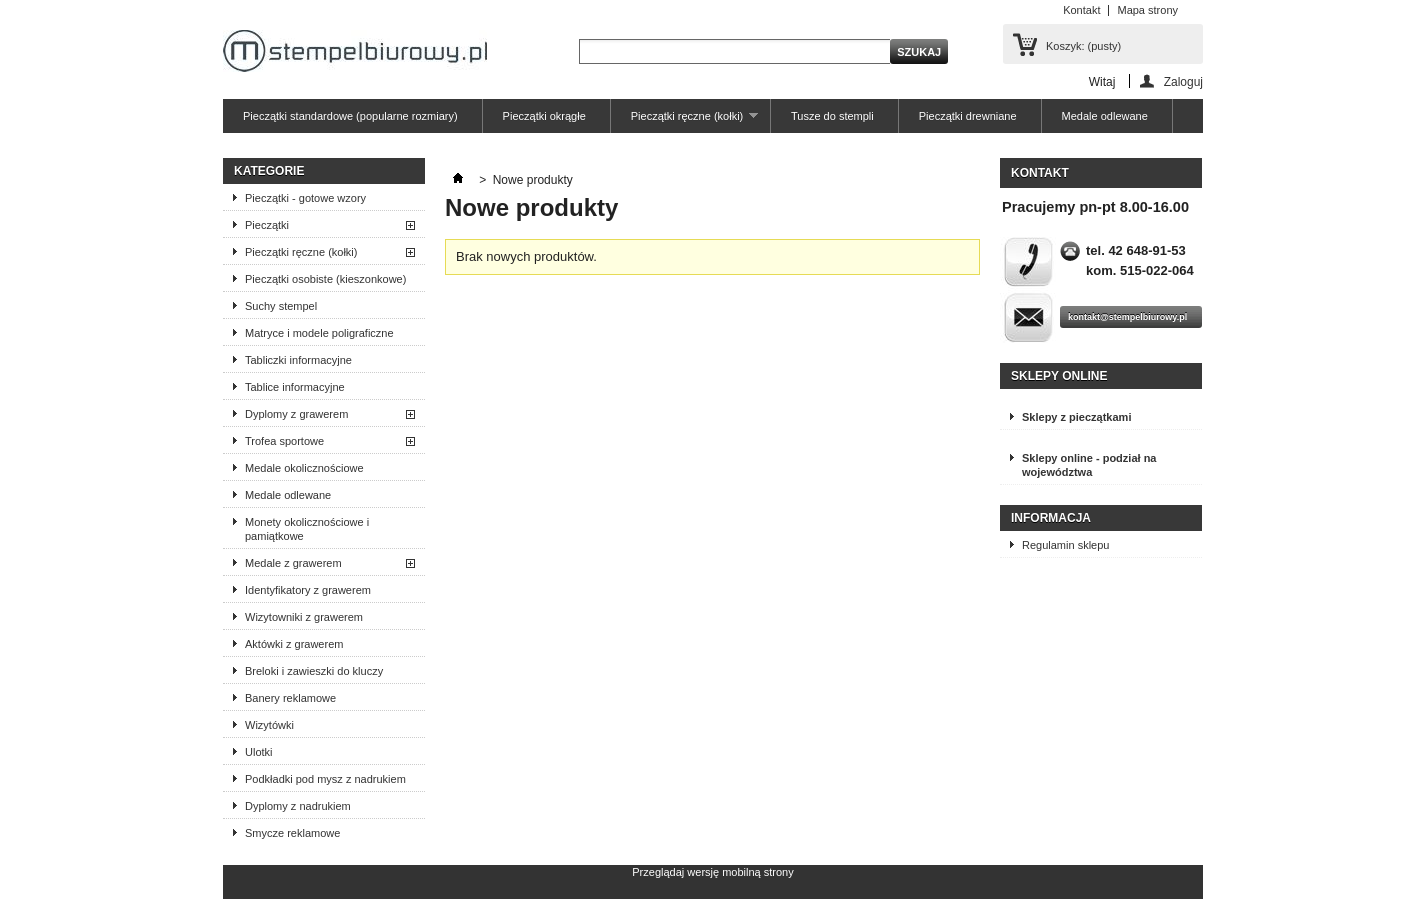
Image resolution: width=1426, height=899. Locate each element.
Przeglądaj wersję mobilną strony (712, 872)
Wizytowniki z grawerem (304, 617)
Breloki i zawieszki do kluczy (314, 671)
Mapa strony (1147, 10)
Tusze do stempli (832, 116)
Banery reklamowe (290, 698)
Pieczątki (267, 225)
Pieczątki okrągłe (544, 116)
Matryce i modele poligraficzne (319, 333)
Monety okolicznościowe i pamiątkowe (307, 529)
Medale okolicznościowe (304, 468)
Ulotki (259, 752)
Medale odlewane (1105, 116)
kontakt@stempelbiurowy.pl (1127, 317)
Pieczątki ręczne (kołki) (684, 121)
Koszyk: (1083, 46)
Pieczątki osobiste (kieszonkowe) (325, 279)
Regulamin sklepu (1065, 545)
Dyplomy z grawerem (296, 414)
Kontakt (1081, 10)
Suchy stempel (281, 306)
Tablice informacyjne (295, 387)
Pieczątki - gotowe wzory (305, 198)
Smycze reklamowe (292, 833)
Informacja (1051, 518)
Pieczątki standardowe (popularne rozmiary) (350, 116)
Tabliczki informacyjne (298, 360)
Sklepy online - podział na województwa (1089, 465)
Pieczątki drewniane (968, 116)
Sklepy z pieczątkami (1076, 417)
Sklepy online (1059, 376)
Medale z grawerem (293, 563)
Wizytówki (269, 725)
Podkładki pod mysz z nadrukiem (325, 779)
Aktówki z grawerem (294, 644)
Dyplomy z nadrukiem (298, 806)
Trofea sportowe (284, 441)
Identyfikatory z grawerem (308, 590)
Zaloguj (1183, 81)
